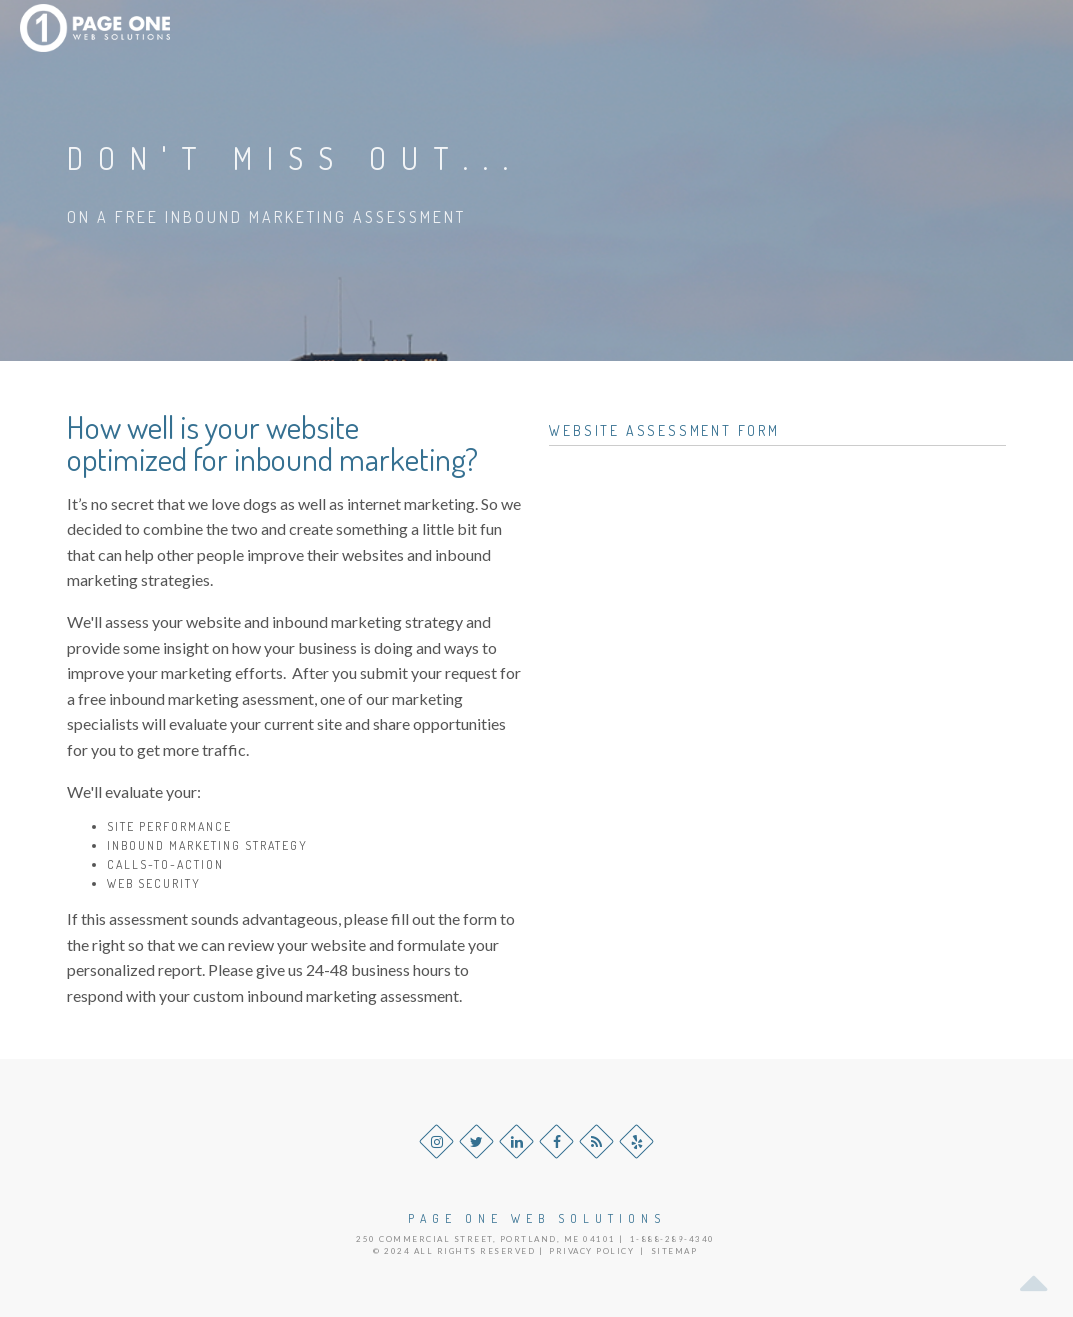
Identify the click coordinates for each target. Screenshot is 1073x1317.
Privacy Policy (591, 1251)
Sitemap (674, 1251)
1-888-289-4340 (672, 1239)
